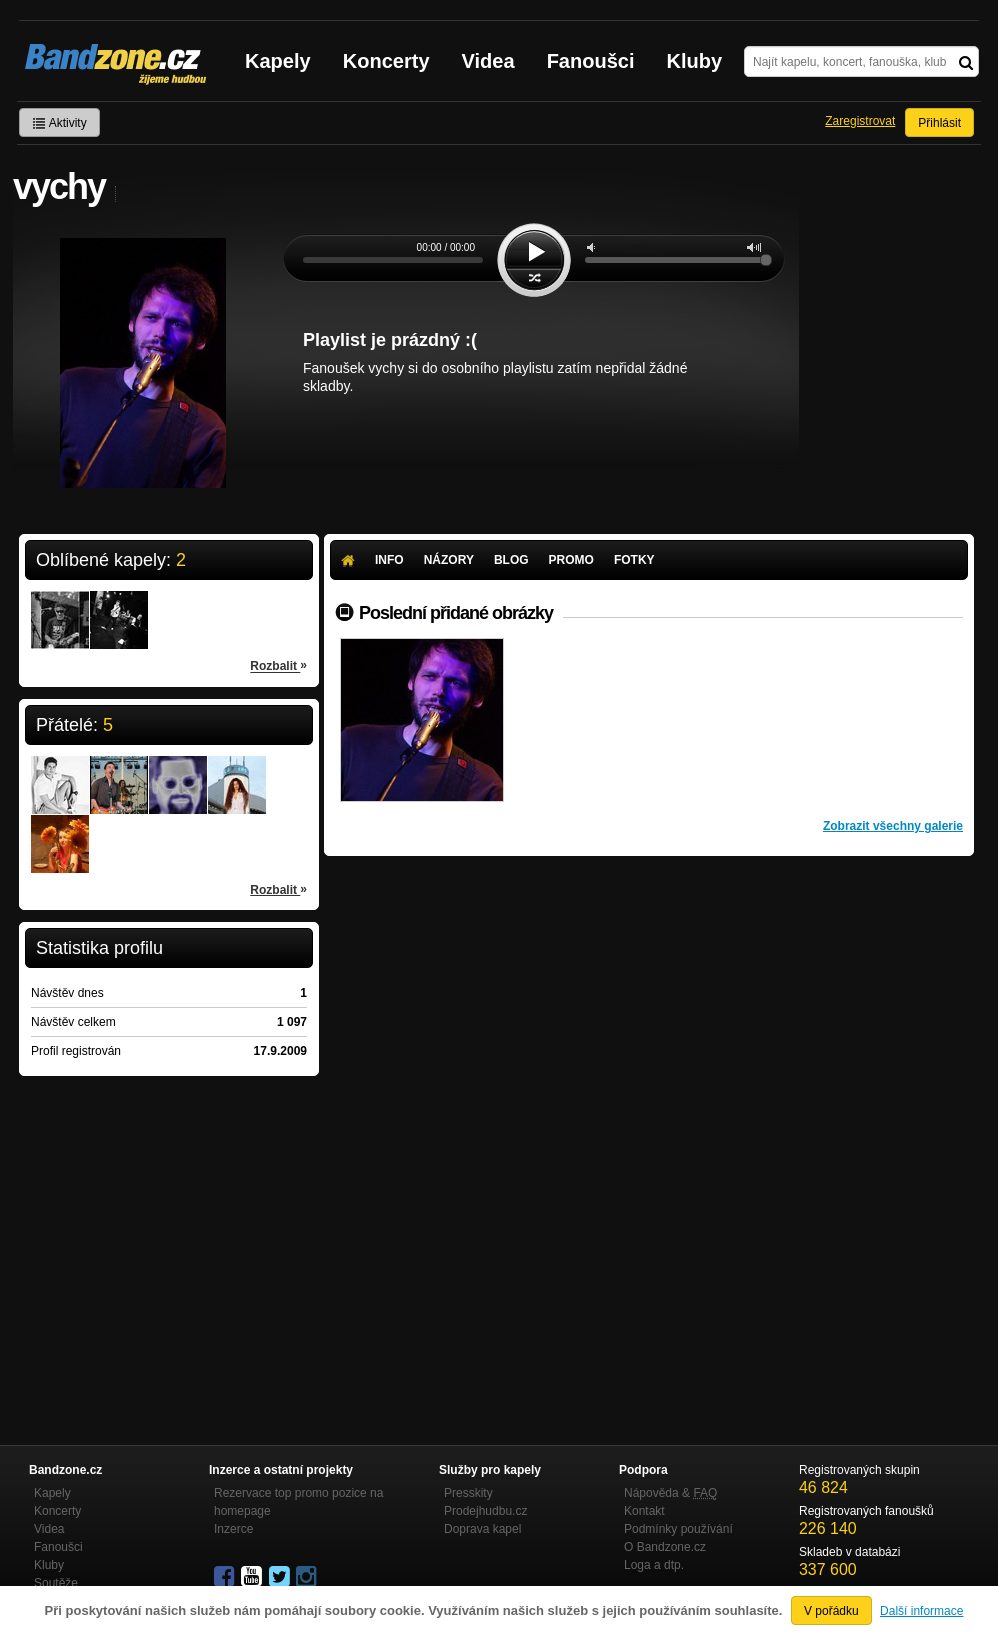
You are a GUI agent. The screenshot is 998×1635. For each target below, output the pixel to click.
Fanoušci (591, 61)
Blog (511, 560)
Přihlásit (939, 123)
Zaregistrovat (860, 121)
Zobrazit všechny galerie (893, 826)
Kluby (695, 61)
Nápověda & (670, 1493)
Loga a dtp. (654, 1565)
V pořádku (831, 1611)
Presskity (468, 1493)
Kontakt (644, 1511)
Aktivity (59, 123)
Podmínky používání (678, 1529)
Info (389, 560)
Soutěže (56, 1583)
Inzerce (233, 1529)
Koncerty (386, 61)
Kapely (278, 61)
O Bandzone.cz (665, 1547)
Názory (449, 560)
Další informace (921, 1611)
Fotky (634, 560)
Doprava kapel (482, 1529)
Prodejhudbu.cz (485, 1511)
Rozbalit (278, 665)
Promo (571, 560)
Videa (488, 61)
